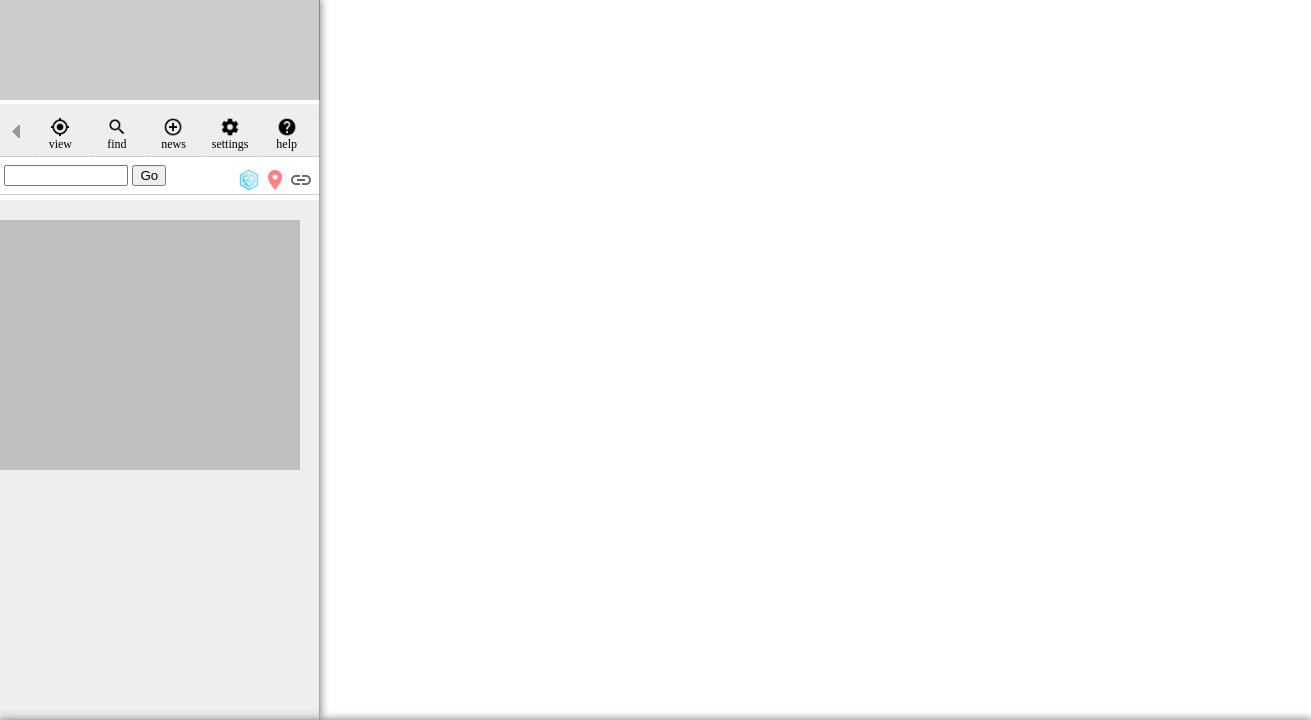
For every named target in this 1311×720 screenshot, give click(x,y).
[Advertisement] (160, 50)
